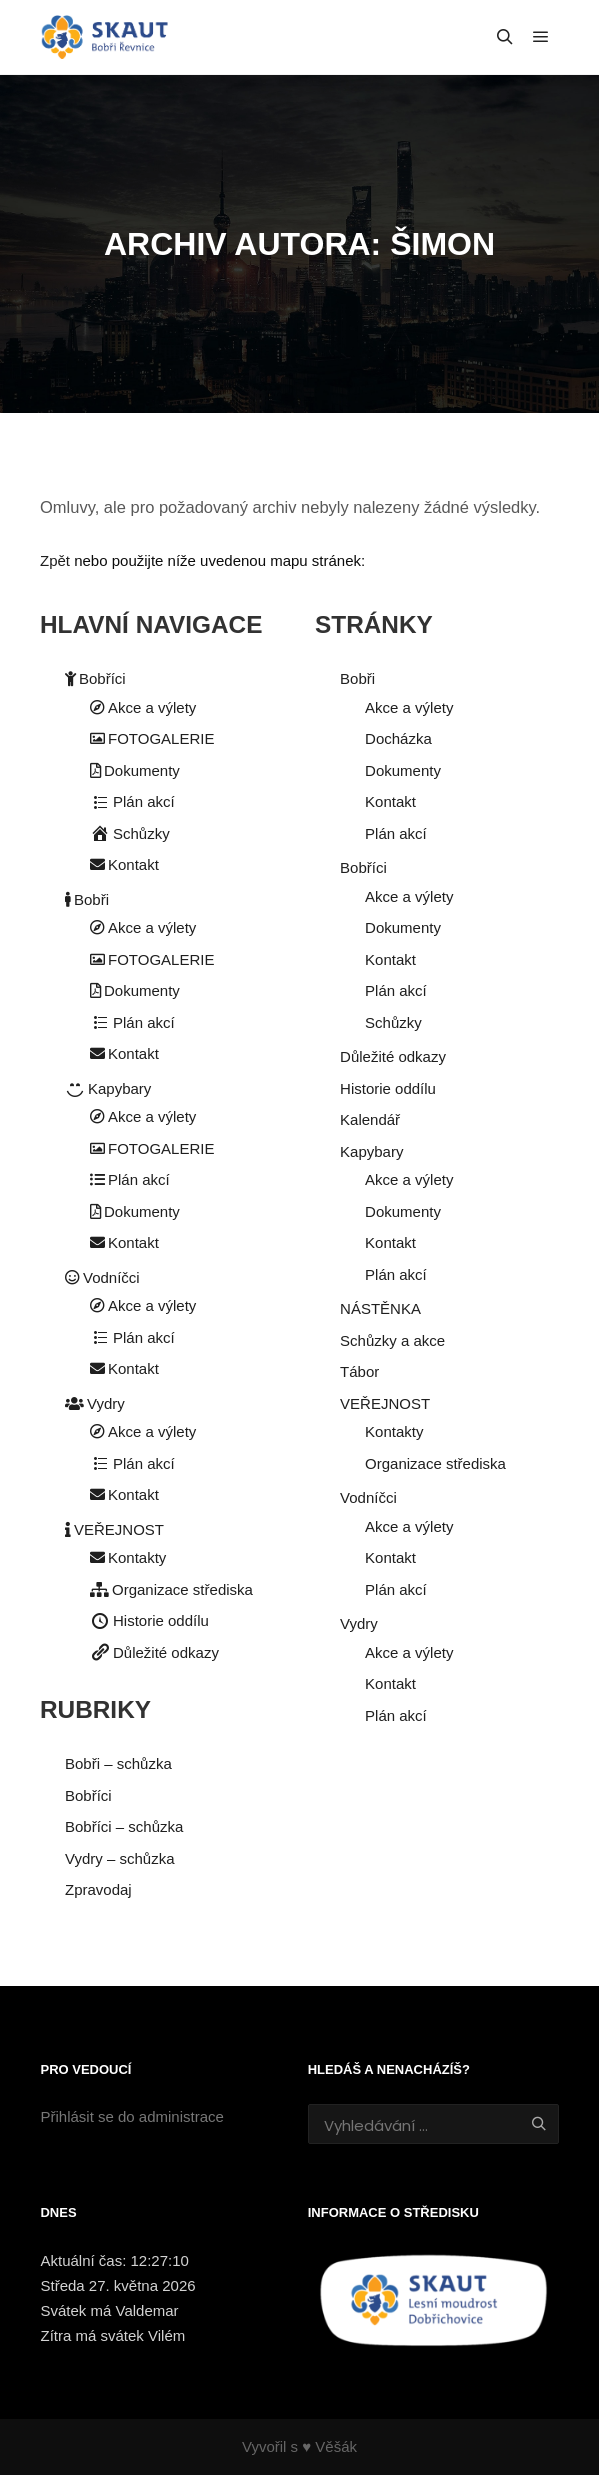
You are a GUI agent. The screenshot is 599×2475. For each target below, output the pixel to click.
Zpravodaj (98, 1889)
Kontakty (128, 1557)
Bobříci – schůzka (124, 1826)
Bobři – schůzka (118, 1763)
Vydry (95, 1403)
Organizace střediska (171, 1589)
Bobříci (95, 678)
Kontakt (124, 864)
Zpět (55, 560)
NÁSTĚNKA (380, 1308)
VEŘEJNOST (114, 1529)
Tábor (359, 1371)
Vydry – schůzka (120, 1858)
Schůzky (130, 833)
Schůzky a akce (392, 1340)
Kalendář (370, 1119)
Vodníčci (102, 1277)
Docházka (398, 738)
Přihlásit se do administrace (131, 2116)
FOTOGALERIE (152, 738)
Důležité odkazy (154, 1652)
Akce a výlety (143, 707)
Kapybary (108, 1088)
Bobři (87, 899)
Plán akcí (132, 801)
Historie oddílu (149, 1620)
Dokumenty (135, 770)
